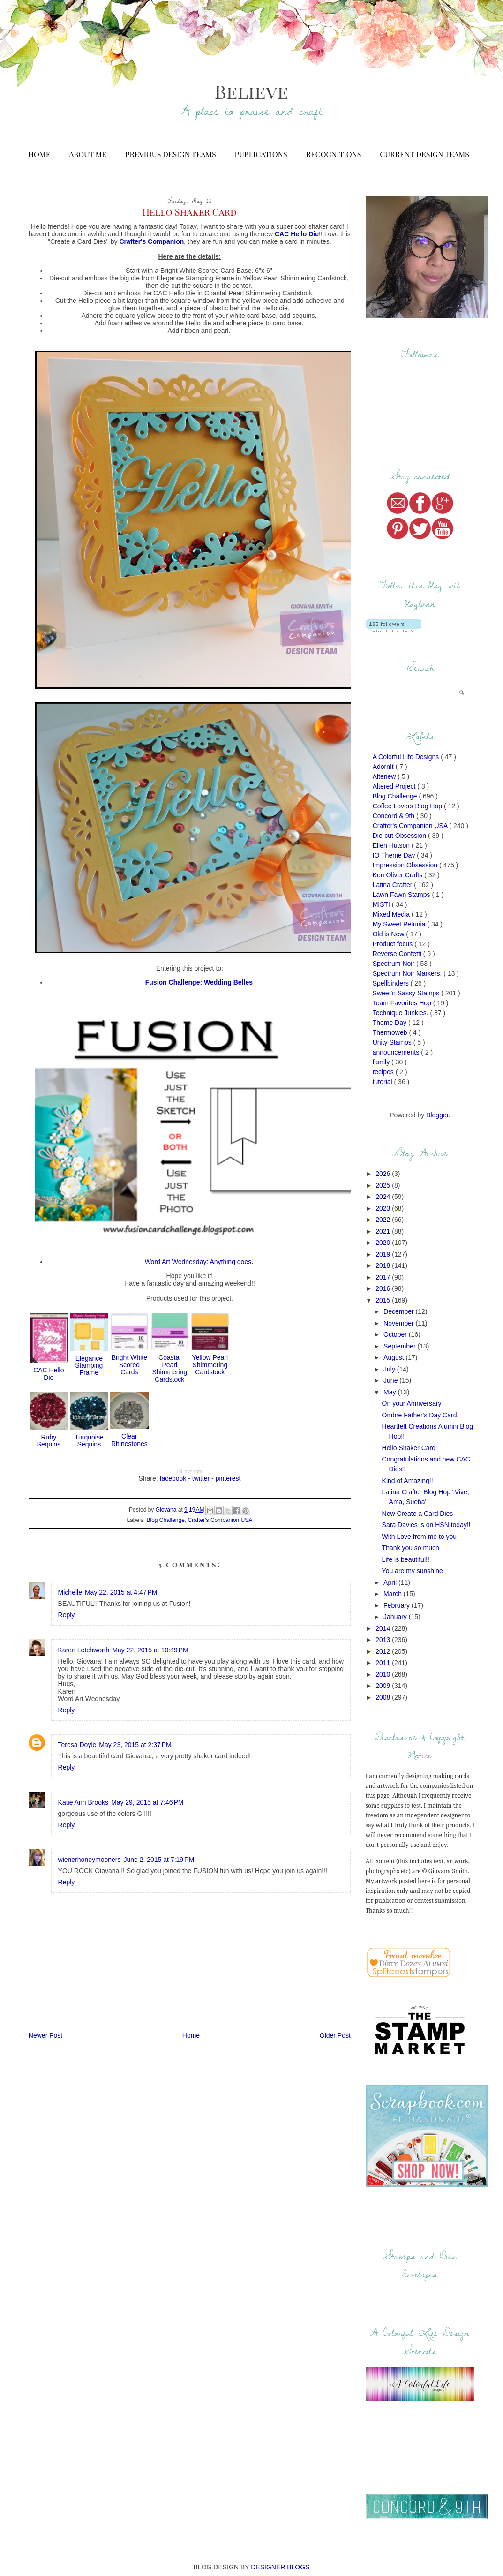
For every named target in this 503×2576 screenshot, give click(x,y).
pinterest (228, 1478)
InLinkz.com (189, 1471)
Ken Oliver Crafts (398, 875)
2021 (383, 1231)
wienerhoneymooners (89, 1859)
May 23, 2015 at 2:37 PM (135, 1744)
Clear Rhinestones (129, 1439)
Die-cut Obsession (400, 835)
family (382, 1062)
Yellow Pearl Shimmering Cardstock (210, 1365)
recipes (384, 1072)
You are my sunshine (412, 1570)
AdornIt (384, 766)
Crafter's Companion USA (220, 1520)
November (399, 1323)
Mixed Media (392, 914)
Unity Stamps (393, 1042)
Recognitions (333, 154)
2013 (383, 1639)
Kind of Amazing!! (407, 1480)
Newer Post (45, 2035)
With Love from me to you (419, 1536)
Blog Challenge (166, 1520)
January (396, 1616)
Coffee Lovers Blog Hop (408, 806)
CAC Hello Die (48, 1373)
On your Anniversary (412, 1403)
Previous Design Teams (170, 154)
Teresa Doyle (77, 1744)
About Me (88, 154)
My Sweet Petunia (400, 924)
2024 (383, 1196)
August (394, 1357)
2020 (383, 1242)
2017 (383, 1277)
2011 (383, 1662)
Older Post (335, 2035)
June (391, 1380)
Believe (251, 91)
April (390, 1582)
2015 (383, 1300)
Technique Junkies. (401, 1013)
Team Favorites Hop (403, 1003)
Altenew (385, 776)
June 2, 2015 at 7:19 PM (158, 1859)
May (390, 1392)
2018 (383, 1265)
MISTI (382, 904)
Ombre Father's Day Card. (420, 1415)
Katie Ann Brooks (83, 1802)
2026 (383, 1173)
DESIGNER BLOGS (280, 2567)
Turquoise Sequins (89, 1440)
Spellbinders (392, 983)
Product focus (394, 944)
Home (39, 154)
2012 (383, 1651)
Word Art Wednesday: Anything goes (198, 1261)
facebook (173, 1478)
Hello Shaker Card (408, 1448)
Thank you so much (410, 1548)
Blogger (437, 1115)
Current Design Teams (424, 154)
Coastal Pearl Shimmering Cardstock (169, 1368)
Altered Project (395, 786)
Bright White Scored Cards (129, 1365)
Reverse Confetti (398, 953)
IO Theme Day (395, 855)
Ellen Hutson (392, 845)
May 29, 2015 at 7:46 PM (147, 1802)
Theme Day (390, 1022)
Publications (261, 154)
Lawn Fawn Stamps (402, 894)
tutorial (383, 1081)
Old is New (389, 934)
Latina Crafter (393, 885)
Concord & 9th (394, 816)
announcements (397, 1052)
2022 (383, 1219)
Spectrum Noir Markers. (408, 973)
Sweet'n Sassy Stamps (407, 993)
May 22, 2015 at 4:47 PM (121, 1592)
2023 (383, 1208)
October (396, 1334)
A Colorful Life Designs (407, 757)
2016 (383, 1288)
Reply (66, 1615)
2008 (383, 1697)
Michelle (70, 1592)
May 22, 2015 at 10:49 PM (150, 1650)
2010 (383, 1674)
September (400, 1346)
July (390, 1369)
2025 (383, 1185)
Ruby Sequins (49, 1440)
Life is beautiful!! (405, 1559)
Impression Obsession (406, 865)
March (393, 1593)
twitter (201, 1478)
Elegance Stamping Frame (89, 1366)
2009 (383, 1685)
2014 (383, 1628)
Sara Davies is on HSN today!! (426, 1525)
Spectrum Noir (394, 963)
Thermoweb (391, 1032)
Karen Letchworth (84, 1650)
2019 (383, 1254)
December (399, 1311)
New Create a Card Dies (417, 1513)
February (397, 1605)
